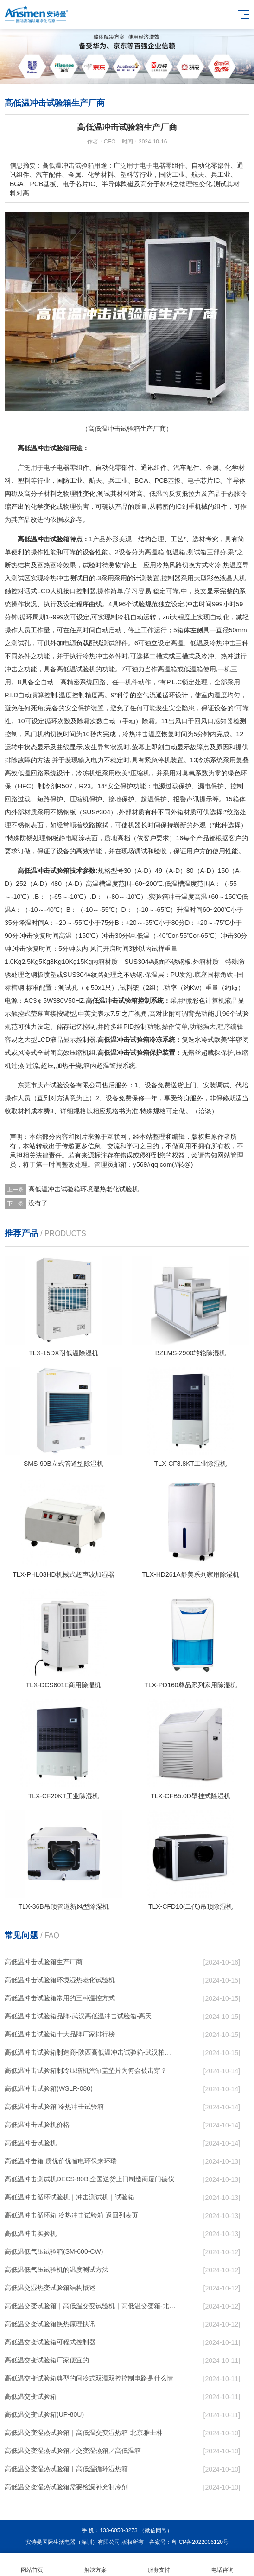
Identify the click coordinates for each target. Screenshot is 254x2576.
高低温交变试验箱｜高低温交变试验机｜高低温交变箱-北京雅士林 (90, 2305)
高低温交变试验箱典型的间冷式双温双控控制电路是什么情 (89, 2378)
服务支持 (158, 2564)
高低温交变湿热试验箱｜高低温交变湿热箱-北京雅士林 (84, 2432)
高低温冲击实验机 (31, 2233)
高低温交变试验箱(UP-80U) (44, 2414)
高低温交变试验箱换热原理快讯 (50, 2324)
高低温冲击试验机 (31, 2143)
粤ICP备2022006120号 (200, 2542)
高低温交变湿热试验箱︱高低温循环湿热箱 (66, 2468)
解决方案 (95, 2564)
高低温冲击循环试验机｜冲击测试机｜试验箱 (69, 2197)
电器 (63, 467)
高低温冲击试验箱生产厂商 (44, 1961)
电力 (97, 760)
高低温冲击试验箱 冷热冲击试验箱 (54, 2106)
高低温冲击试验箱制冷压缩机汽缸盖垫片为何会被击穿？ (86, 2070)
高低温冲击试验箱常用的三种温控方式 (60, 1998)
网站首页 (32, 2564)
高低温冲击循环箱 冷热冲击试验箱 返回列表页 (71, 2215)
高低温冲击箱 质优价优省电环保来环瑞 (61, 2161)
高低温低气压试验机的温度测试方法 (56, 2269)
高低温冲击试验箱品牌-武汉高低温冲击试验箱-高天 (78, 2016)
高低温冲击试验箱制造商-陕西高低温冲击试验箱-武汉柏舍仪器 (90, 2052)
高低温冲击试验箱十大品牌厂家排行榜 (60, 2034)
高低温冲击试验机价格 (37, 2124)
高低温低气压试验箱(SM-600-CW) (54, 2251)
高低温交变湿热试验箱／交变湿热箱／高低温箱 (73, 2450)
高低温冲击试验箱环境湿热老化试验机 (83, 1189)
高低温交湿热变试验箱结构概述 (50, 2287)
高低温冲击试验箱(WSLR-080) (49, 2088)
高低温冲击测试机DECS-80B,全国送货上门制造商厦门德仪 (89, 2179)
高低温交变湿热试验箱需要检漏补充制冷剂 (66, 2487)
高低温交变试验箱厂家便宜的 (47, 2360)
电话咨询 (222, 2564)
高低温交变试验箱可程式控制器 (50, 2342)
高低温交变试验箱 (31, 2396)
